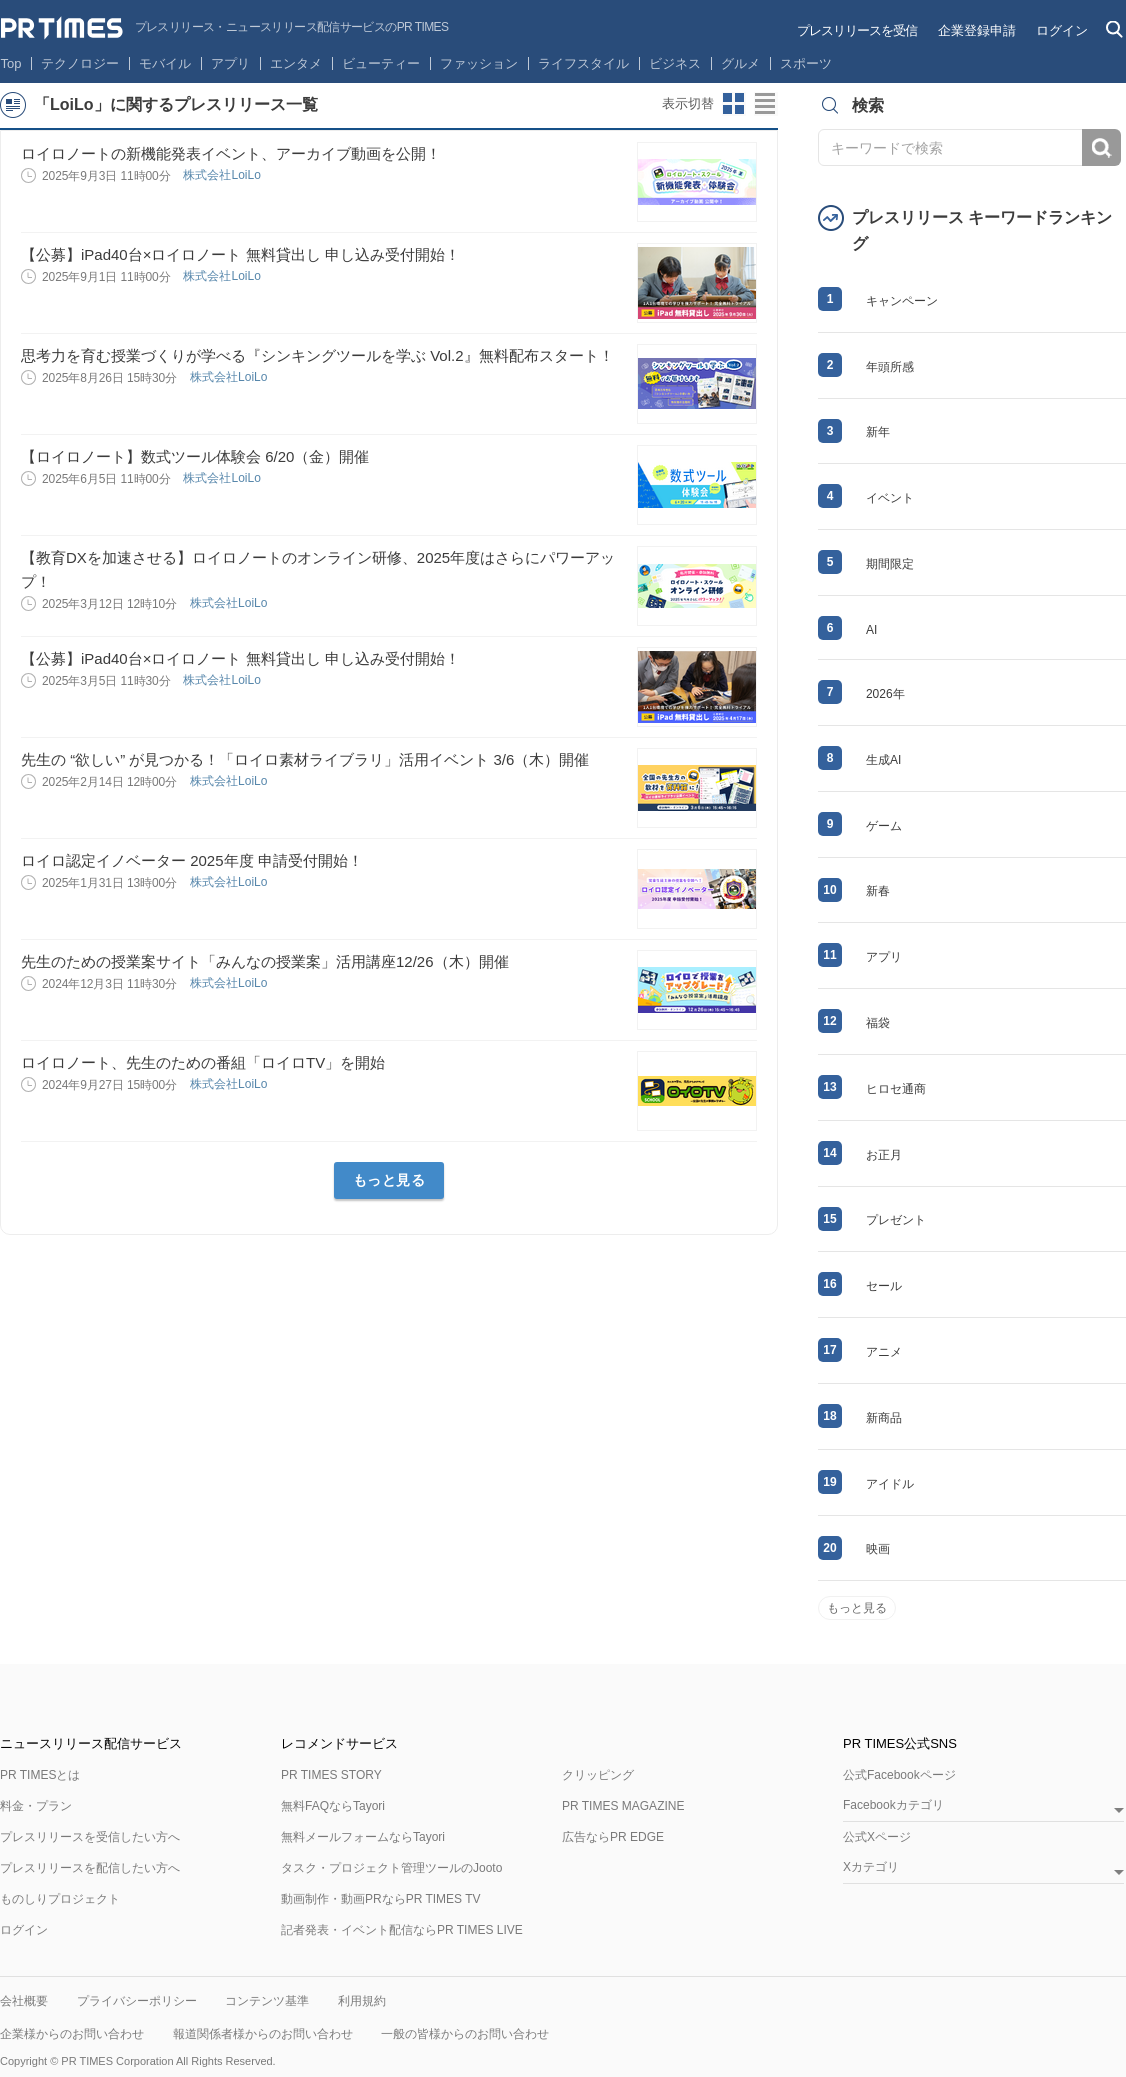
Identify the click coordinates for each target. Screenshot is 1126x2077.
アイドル (890, 1484)
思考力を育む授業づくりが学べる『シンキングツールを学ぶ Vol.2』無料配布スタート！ (317, 355)
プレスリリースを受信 (857, 30)
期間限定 (890, 564)
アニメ (884, 1352)
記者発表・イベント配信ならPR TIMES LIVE (402, 1930)
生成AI (883, 760)
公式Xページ (877, 1837)
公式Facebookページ (899, 1775)
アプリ (230, 63)
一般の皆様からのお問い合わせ (465, 2034)
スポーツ (806, 63)
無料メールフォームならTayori (363, 1837)
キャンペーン (902, 301)
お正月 (884, 1155)
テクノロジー (80, 63)
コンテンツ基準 (267, 2001)
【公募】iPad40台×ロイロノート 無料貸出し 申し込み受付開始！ (240, 254)
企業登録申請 (977, 30)
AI (871, 630)
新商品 (884, 1418)
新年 (878, 432)
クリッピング (598, 1775)
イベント (890, 498)
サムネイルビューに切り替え (734, 104)
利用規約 (362, 2001)
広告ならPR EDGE (613, 1837)
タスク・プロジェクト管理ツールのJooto (391, 1868)
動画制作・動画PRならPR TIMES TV (381, 1899)
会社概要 (24, 2001)
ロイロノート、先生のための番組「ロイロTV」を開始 (203, 1062)
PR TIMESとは (40, 1775)
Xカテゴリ (871, 1867)
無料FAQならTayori (333, 1806)
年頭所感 (890, 367)
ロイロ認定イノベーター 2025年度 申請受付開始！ (192, 860)
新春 (878, 891)
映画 (878, 1549)
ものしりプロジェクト (60, 1899)
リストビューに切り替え (766, 104)
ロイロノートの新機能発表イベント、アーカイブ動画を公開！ (231, 153)
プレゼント (896, 1220)
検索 (1101, 147)
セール (884, 1286)
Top (11, 63)
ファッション (479, 63)
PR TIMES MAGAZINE (623, 1806)
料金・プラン (36, 1806)
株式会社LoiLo (223, 175)
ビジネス (675, 63)
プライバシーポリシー (137, 2001)
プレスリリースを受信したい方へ (90, 1837)
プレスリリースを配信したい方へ (90, 1868)
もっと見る (389, 1180)
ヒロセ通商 (896, 1089)
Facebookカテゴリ (893, 1805)
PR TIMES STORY (331, 1775)
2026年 (885, 694)
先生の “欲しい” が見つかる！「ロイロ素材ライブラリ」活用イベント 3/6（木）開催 (305, 759)
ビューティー (381, 63)
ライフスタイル (583, 63)
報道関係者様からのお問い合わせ (263, 2034)
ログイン (1062, 30)
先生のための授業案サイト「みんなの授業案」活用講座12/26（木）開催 (265, 961)
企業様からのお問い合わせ (72, 2034)
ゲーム (884, 826)
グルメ (740, 63)
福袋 (878, 1023)
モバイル (165, 63)
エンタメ (296, 63)
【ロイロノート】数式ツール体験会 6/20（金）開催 (195, 456)
